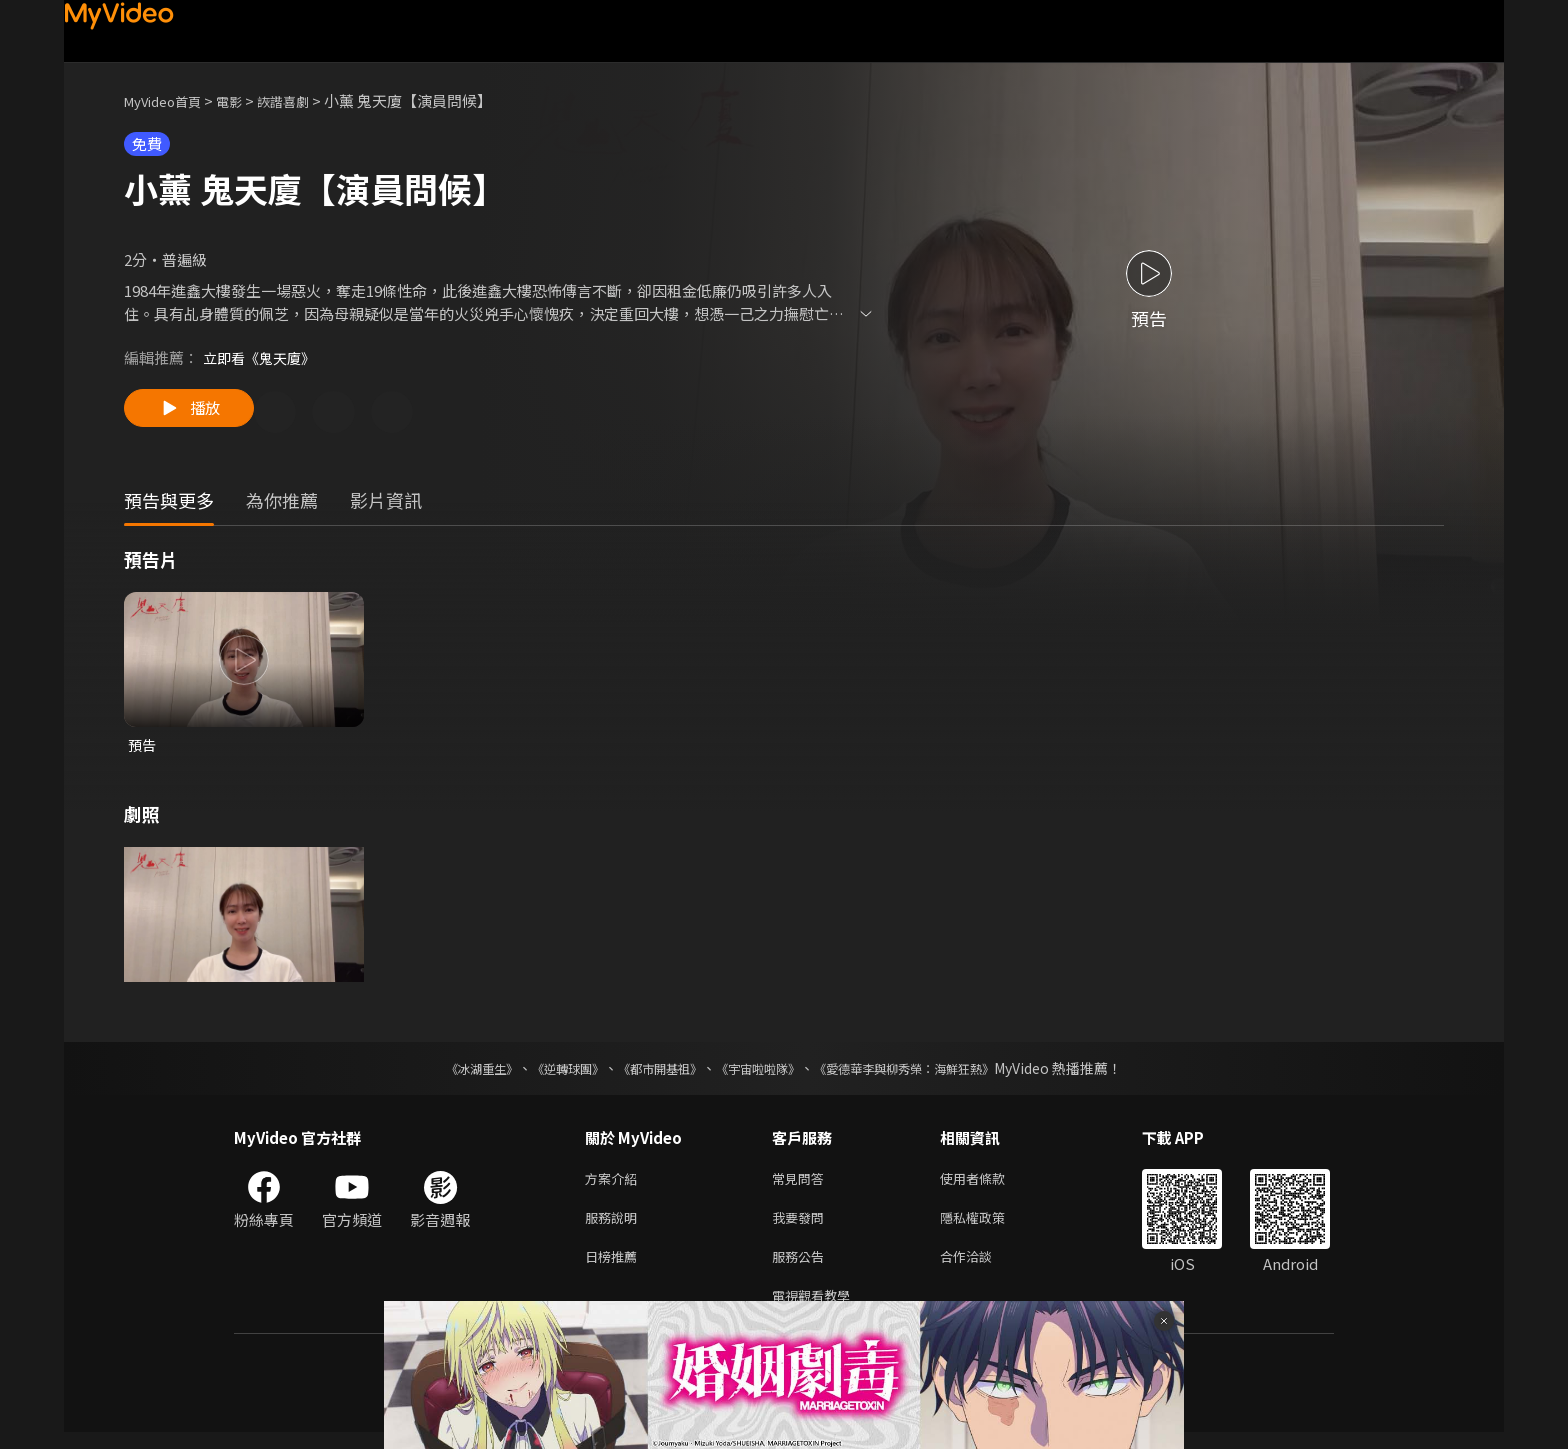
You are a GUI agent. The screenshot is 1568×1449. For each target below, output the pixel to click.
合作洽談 (982, 1268)
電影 (245, 100)
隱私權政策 (989, 1226)
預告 (143, 748)
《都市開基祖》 (650, 1073)
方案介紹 (615, 1184)
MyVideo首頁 (169, 100)
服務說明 (615, 1226)
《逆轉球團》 (545, 1073)
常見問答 (802, 1184)
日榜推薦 (615, 1268)
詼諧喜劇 (305, 100)
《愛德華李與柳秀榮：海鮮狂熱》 (930, 1073)
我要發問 (802, 1226)
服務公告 (802, 1268)
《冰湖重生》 (447, 1073)
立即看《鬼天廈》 (263, 357)
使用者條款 (989, 1184)
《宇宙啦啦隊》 (762, 1073)
